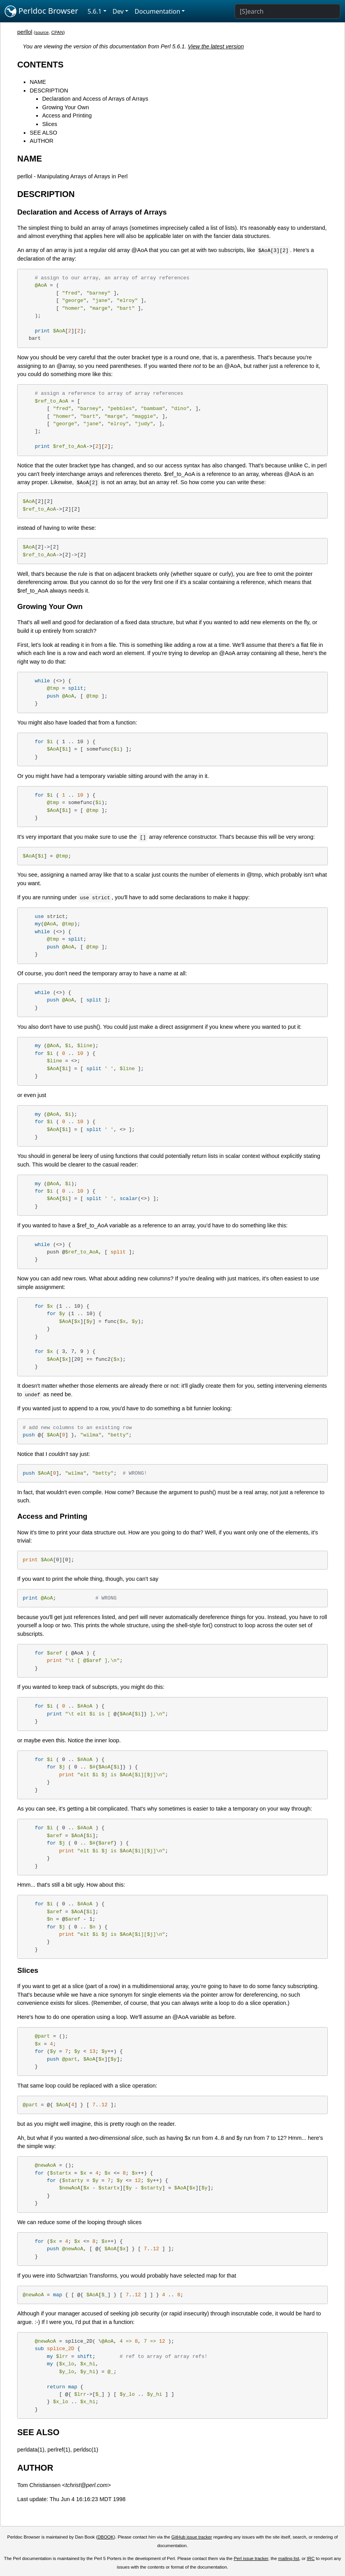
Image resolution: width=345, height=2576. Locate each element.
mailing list (288, 2558)
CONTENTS (40, 64)
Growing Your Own (65, 107)
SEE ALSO (43, 133)
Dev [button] (118, 11)
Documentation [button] (157, 11)
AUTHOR (41, 141)
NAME (38, 82)
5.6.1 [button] (95, 11)
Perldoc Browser (41, 11)
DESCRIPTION (49, 90)
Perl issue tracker (251, 2558)
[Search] (287, 11)
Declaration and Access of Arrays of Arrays (95, 99)
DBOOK (105, 2537)
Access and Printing (67, 115)
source (42, 32)
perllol (24, 32)
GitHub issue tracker (192, 2537)
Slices (49, 124)
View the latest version (216, 46)
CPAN (57, 32)
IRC (311, 2558)
